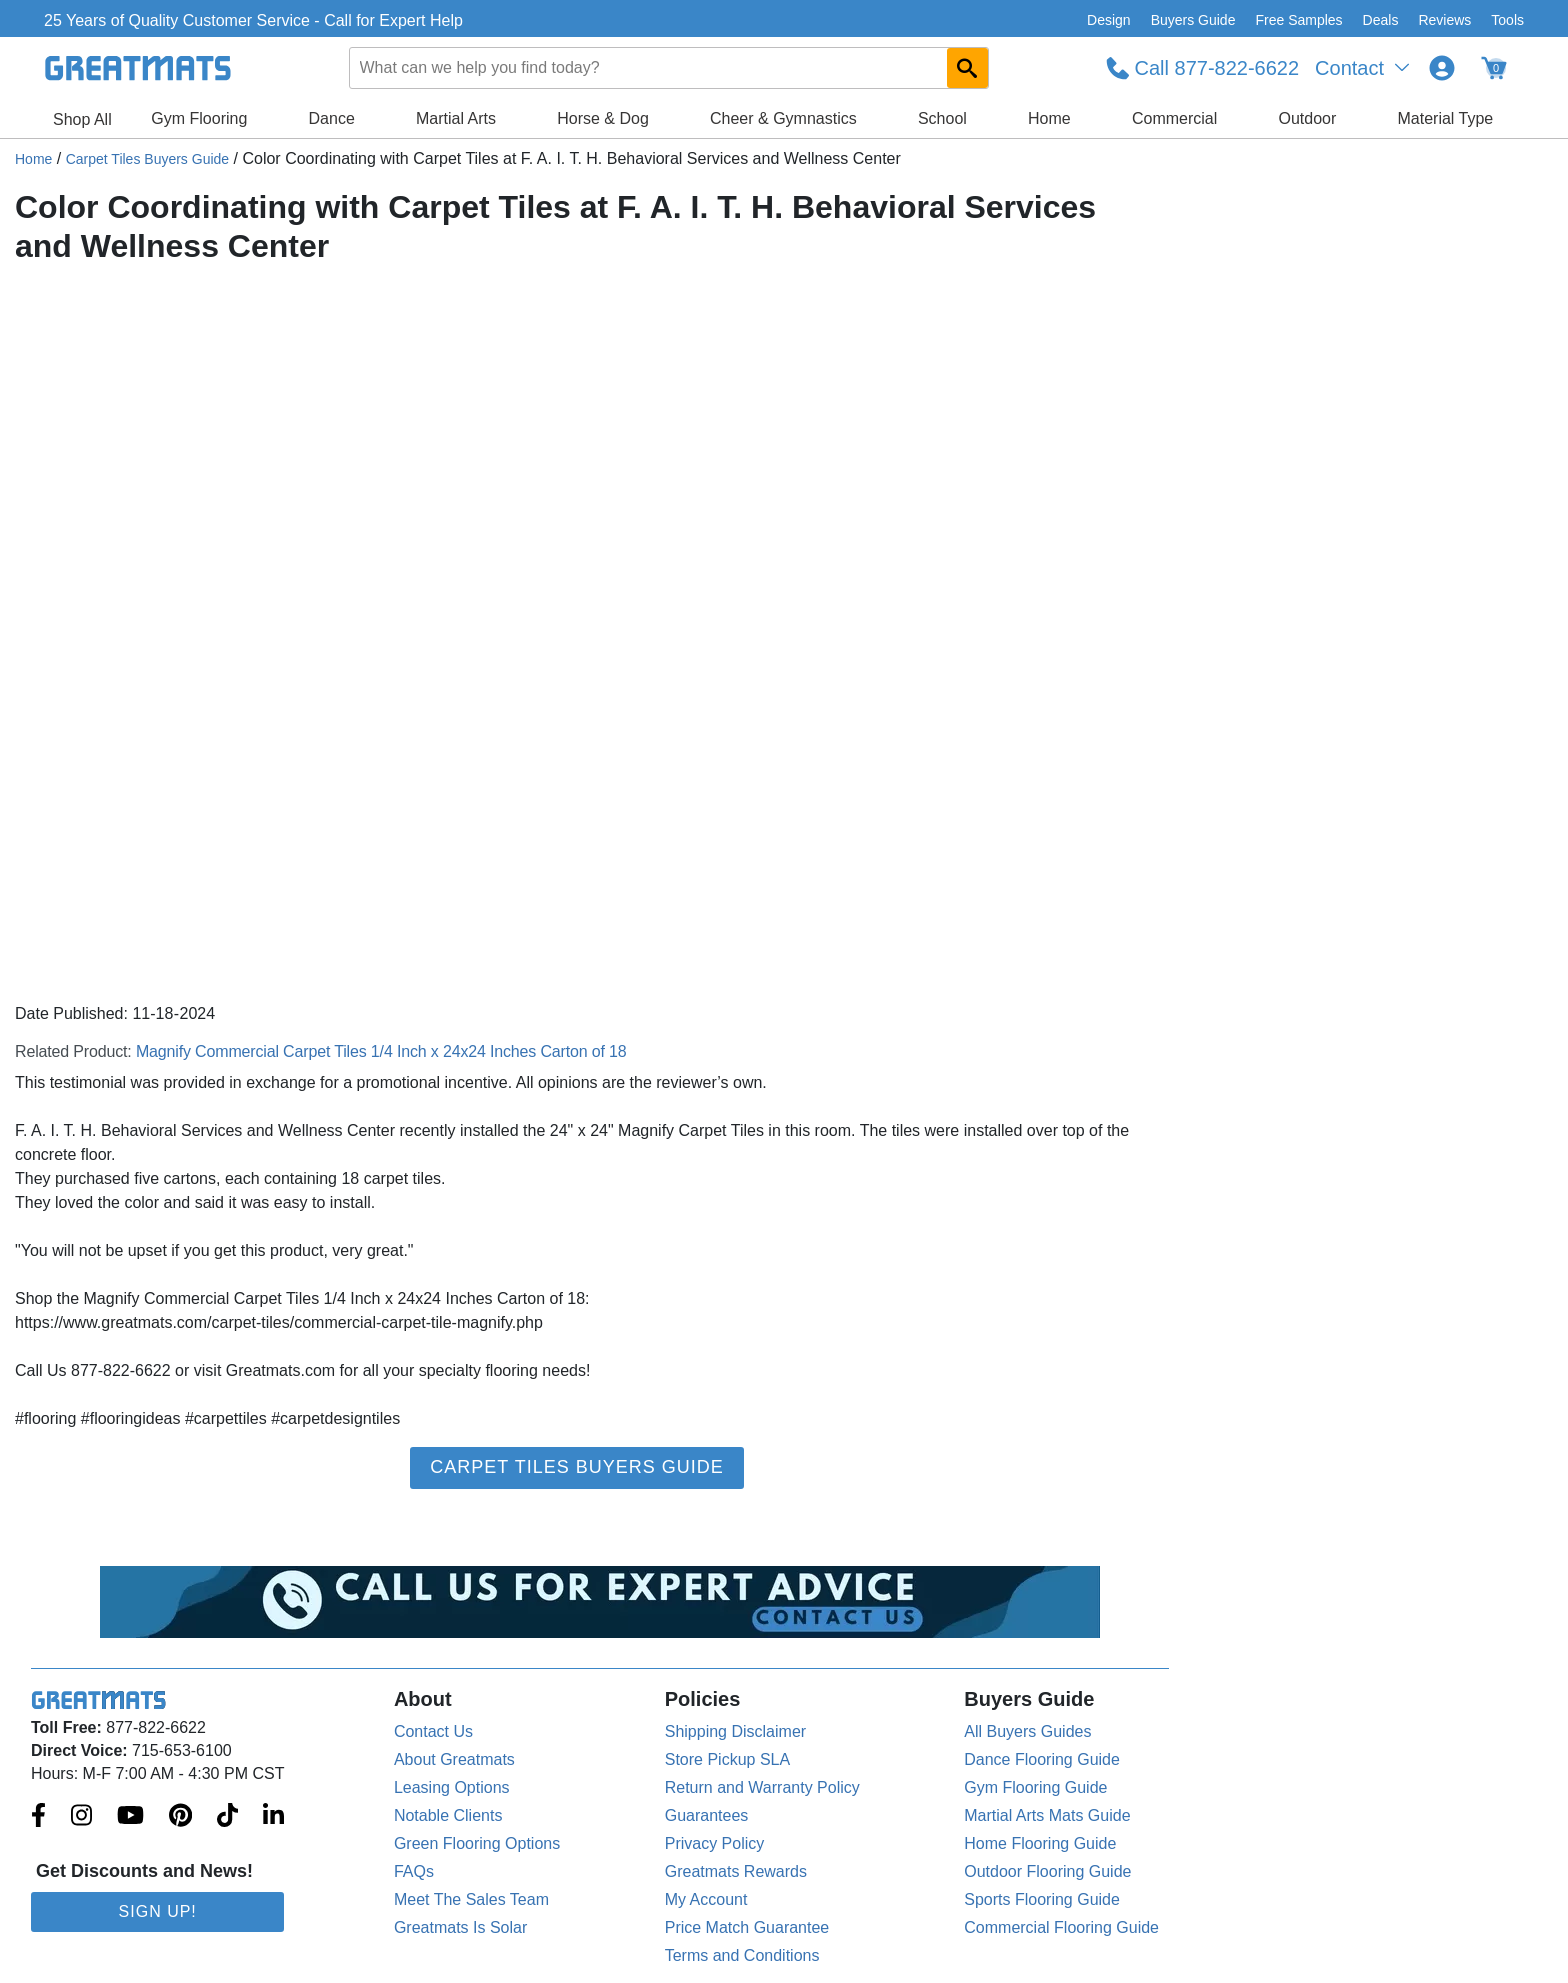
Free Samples (1298, 20)
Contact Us (433, 1731)
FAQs (414, 1871)
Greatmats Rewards (736, 1871)
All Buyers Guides (1027, 1731)
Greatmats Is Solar (460, 1927)
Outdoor (1308, 118)
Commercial (1174, 118)
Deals (1381, 20)
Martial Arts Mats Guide (1047, 1815)
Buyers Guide (1193, 20)
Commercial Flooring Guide (1061, 1927)
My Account (706, 1899)
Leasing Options (452, 1787)
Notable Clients (448, 1815)
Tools (1507, 20)
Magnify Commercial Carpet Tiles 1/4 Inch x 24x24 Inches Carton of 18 (381, 1051)
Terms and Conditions (742, 1955)
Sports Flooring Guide (1042, 1899)
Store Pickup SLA (727, 1759)
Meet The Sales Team (471, 1899)
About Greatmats (454, 1759)
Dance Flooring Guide (1042, 1759)
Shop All (82, 119)
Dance (332, 118)
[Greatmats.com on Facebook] (38, 1817)
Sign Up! (158, 1911)
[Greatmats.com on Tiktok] (227, 1817)
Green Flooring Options (477, 1843)
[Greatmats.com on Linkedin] (273, 1817)
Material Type (1446, 118)
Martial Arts (456, 118)
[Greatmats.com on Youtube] (130, 1817)
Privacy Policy (715, 1843)
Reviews (1444, 20)
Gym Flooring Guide (1035, 1787)
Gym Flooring (199, 118)
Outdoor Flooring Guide (1047, 1871)
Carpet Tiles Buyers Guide (147, 159)
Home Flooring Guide (1040, 1843)
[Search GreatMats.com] (967, 68)
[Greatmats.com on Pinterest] (180, 1817)
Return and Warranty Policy (762, 1787)
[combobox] (669, 68)
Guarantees (707, 1815)
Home (1049, 118)
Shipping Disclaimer (735, 1731)
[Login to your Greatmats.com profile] (1442, 68)
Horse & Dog (603, 118)
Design (1109, 20)
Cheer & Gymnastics (783, 118)
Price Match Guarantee (747, 1927)
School (942, 118)
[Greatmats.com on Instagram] (81, 1817)
